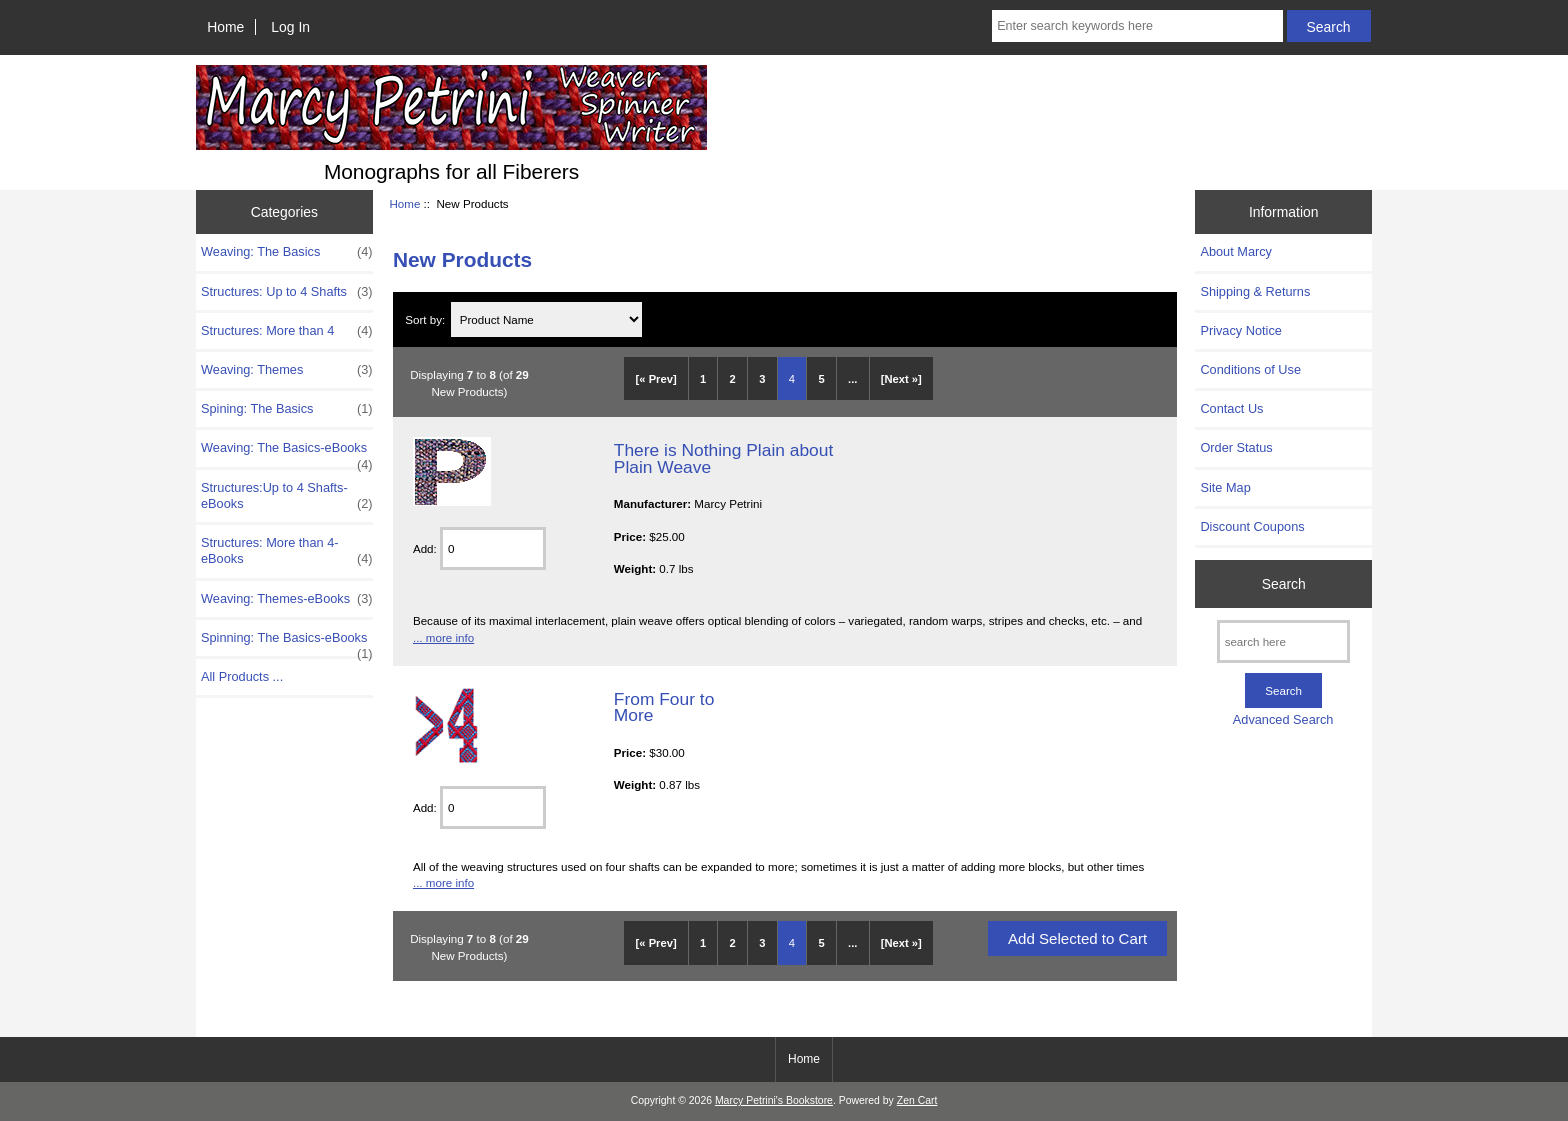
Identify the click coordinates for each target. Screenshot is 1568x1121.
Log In (290, 27)
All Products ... (242, 676)
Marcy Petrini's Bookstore (774, 1100)
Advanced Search (1283, 719)
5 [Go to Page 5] (821, 379)
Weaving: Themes (287, 370)
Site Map (1225, 487)
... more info (443, 637)
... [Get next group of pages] (852, 379)
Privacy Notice (1240, 330)
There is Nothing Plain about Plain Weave (723, 458)
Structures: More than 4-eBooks (287, 551)
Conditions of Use (1250, 369)
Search (1284, 584)
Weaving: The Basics (287, 252)
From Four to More (664, 707)
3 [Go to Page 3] (762, 379)
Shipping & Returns (1255, 291)
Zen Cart (917, 1100)
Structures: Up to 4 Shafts (287, 292)
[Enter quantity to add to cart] (493, 548)
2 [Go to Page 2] (733, 379)
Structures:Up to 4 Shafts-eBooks (287, 496)
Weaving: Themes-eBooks (287, 599)
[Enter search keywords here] (1137, 26)
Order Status (1236, 447)
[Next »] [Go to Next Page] (901, 379)
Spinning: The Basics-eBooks (287, 643)
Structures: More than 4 (287, 331)
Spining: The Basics (287, 409)
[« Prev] (656, 379)
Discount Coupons (1252, 526)
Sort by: (426, 319)
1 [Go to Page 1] (703, 379)
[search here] (1283, 641)
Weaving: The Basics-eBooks (287, 453)
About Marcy (1236, 251)
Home (225, 27)
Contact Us (1231, 408)
